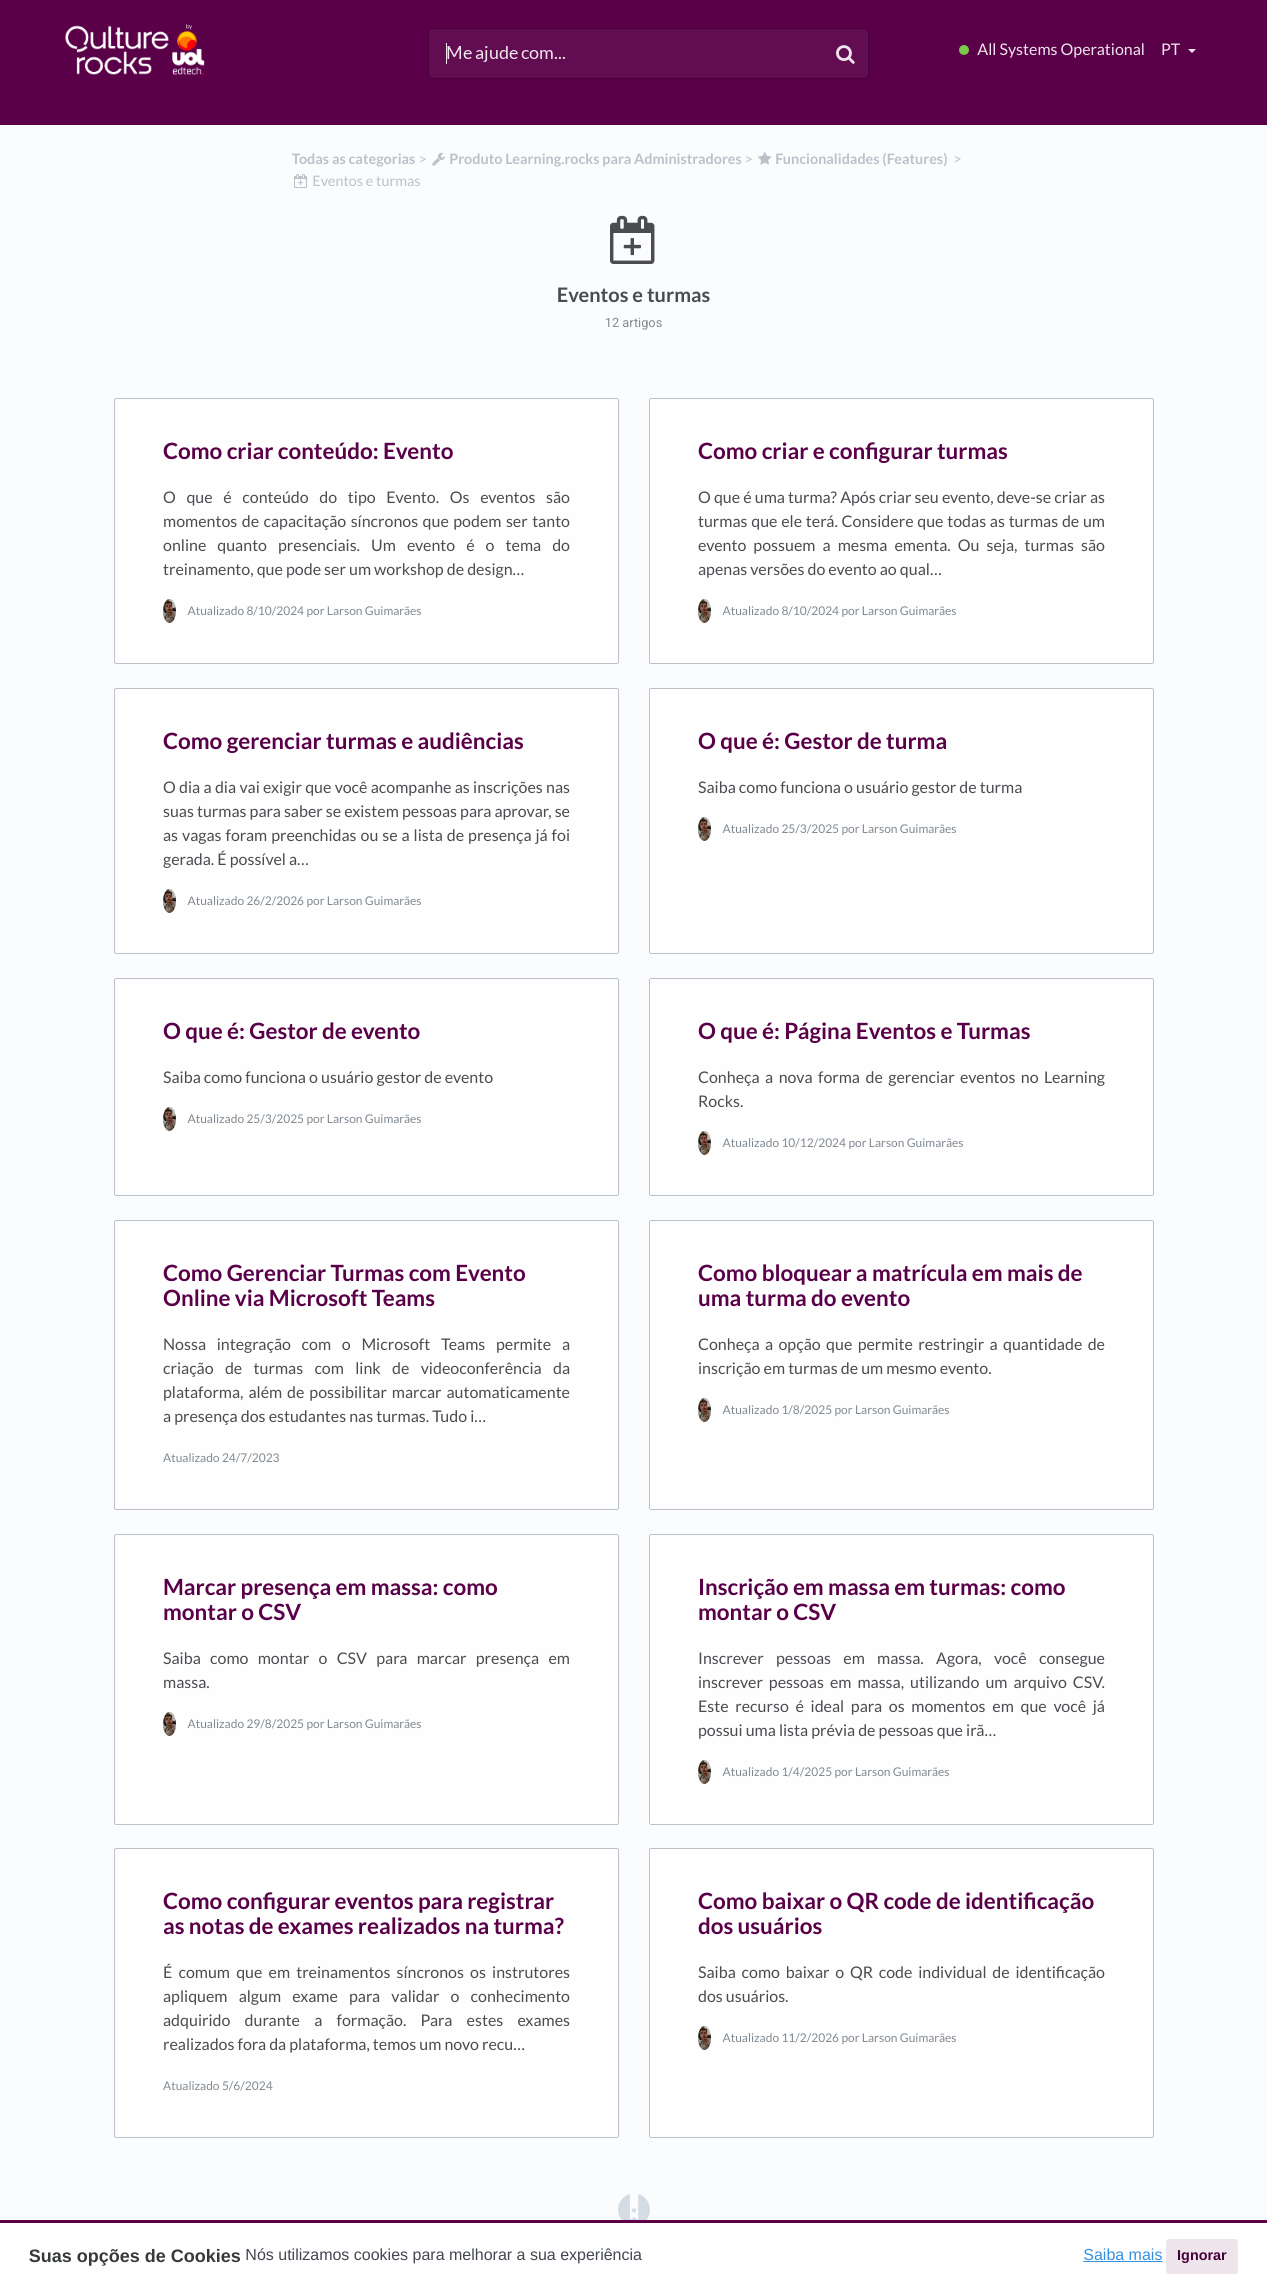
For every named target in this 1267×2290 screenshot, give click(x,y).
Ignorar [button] (1202, 2256)
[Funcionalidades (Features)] (852, 159)
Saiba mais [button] (1122, 2255)
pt (1172, 49)
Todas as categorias (354, 159)
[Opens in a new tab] (634, 2208)
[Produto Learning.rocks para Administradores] (586, 159)
